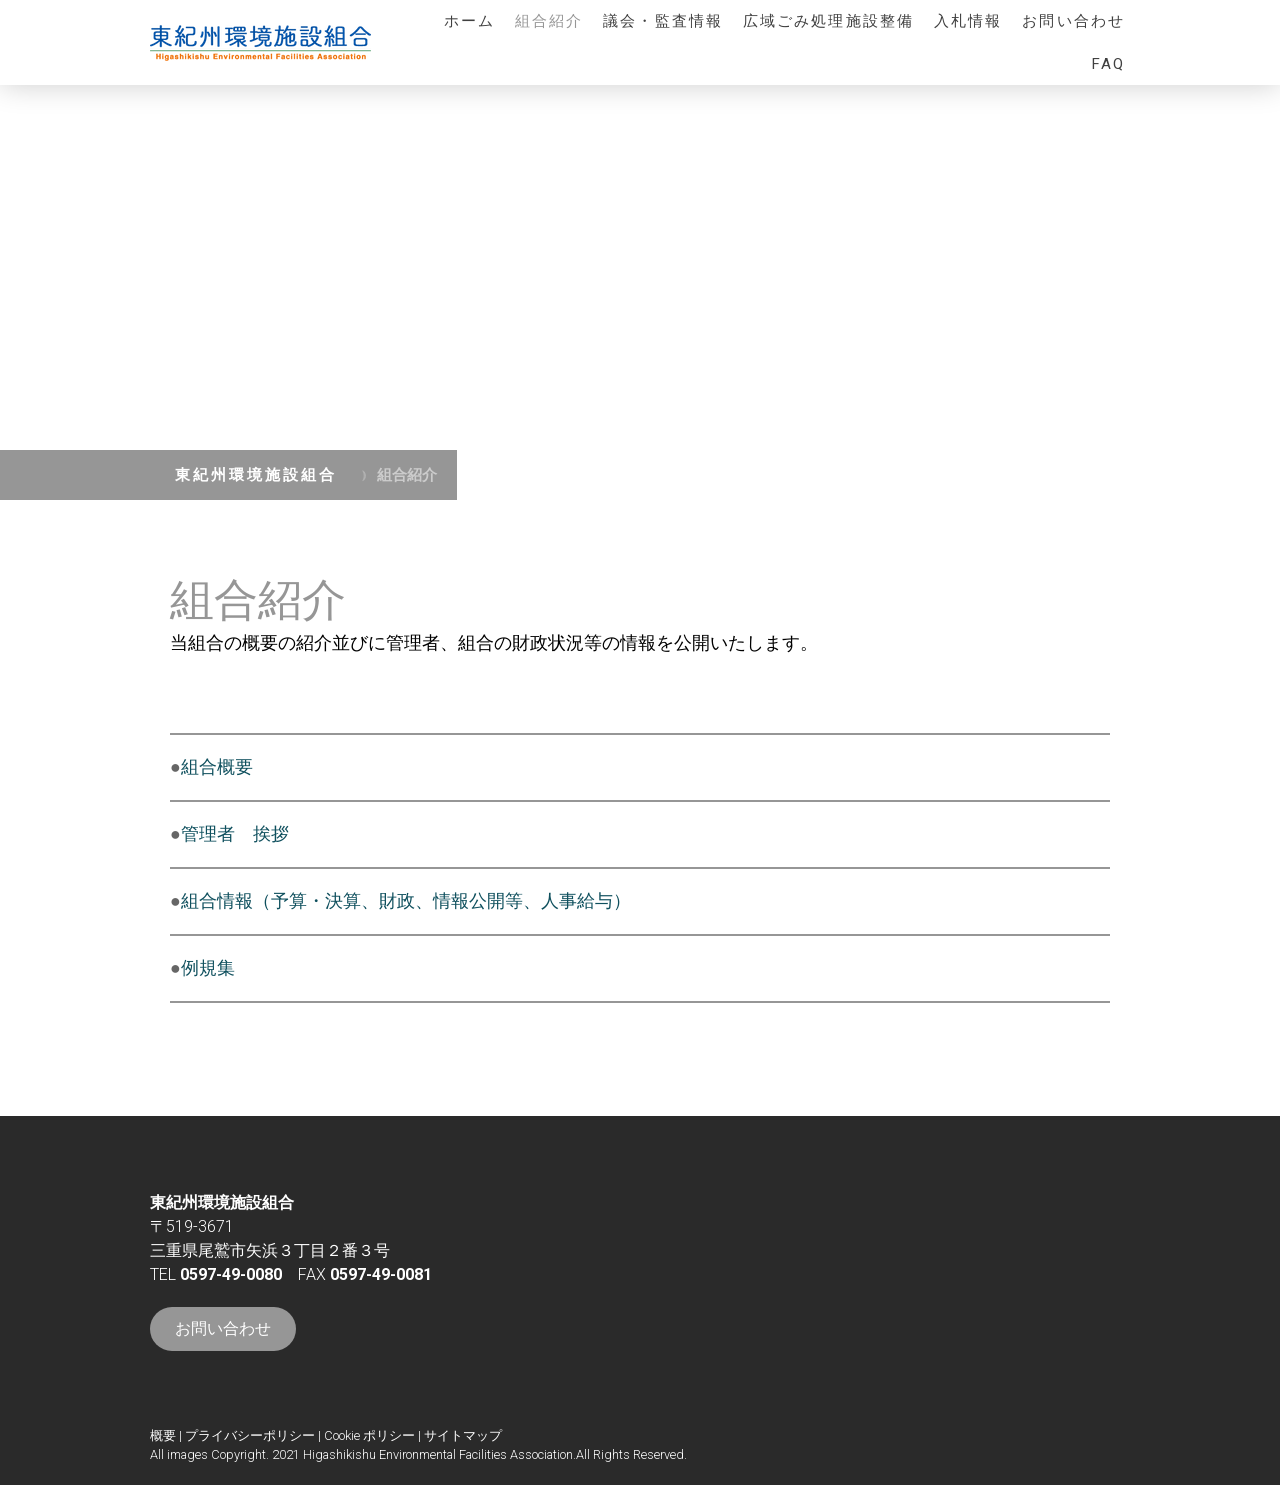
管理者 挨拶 (235, 833)
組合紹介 (549, 21)
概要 (163, 1435)
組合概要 (217, 766)
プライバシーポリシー (250, 1435)
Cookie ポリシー (369, 1435)
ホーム (469, 21)
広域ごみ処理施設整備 (828, 21)
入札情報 (968, 21)
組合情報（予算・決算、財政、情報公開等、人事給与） (406, 900)
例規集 (208, 967)
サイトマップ (463, 1435)
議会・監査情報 (663, 21)
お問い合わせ (1073, 21)
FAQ (1108, 64)
